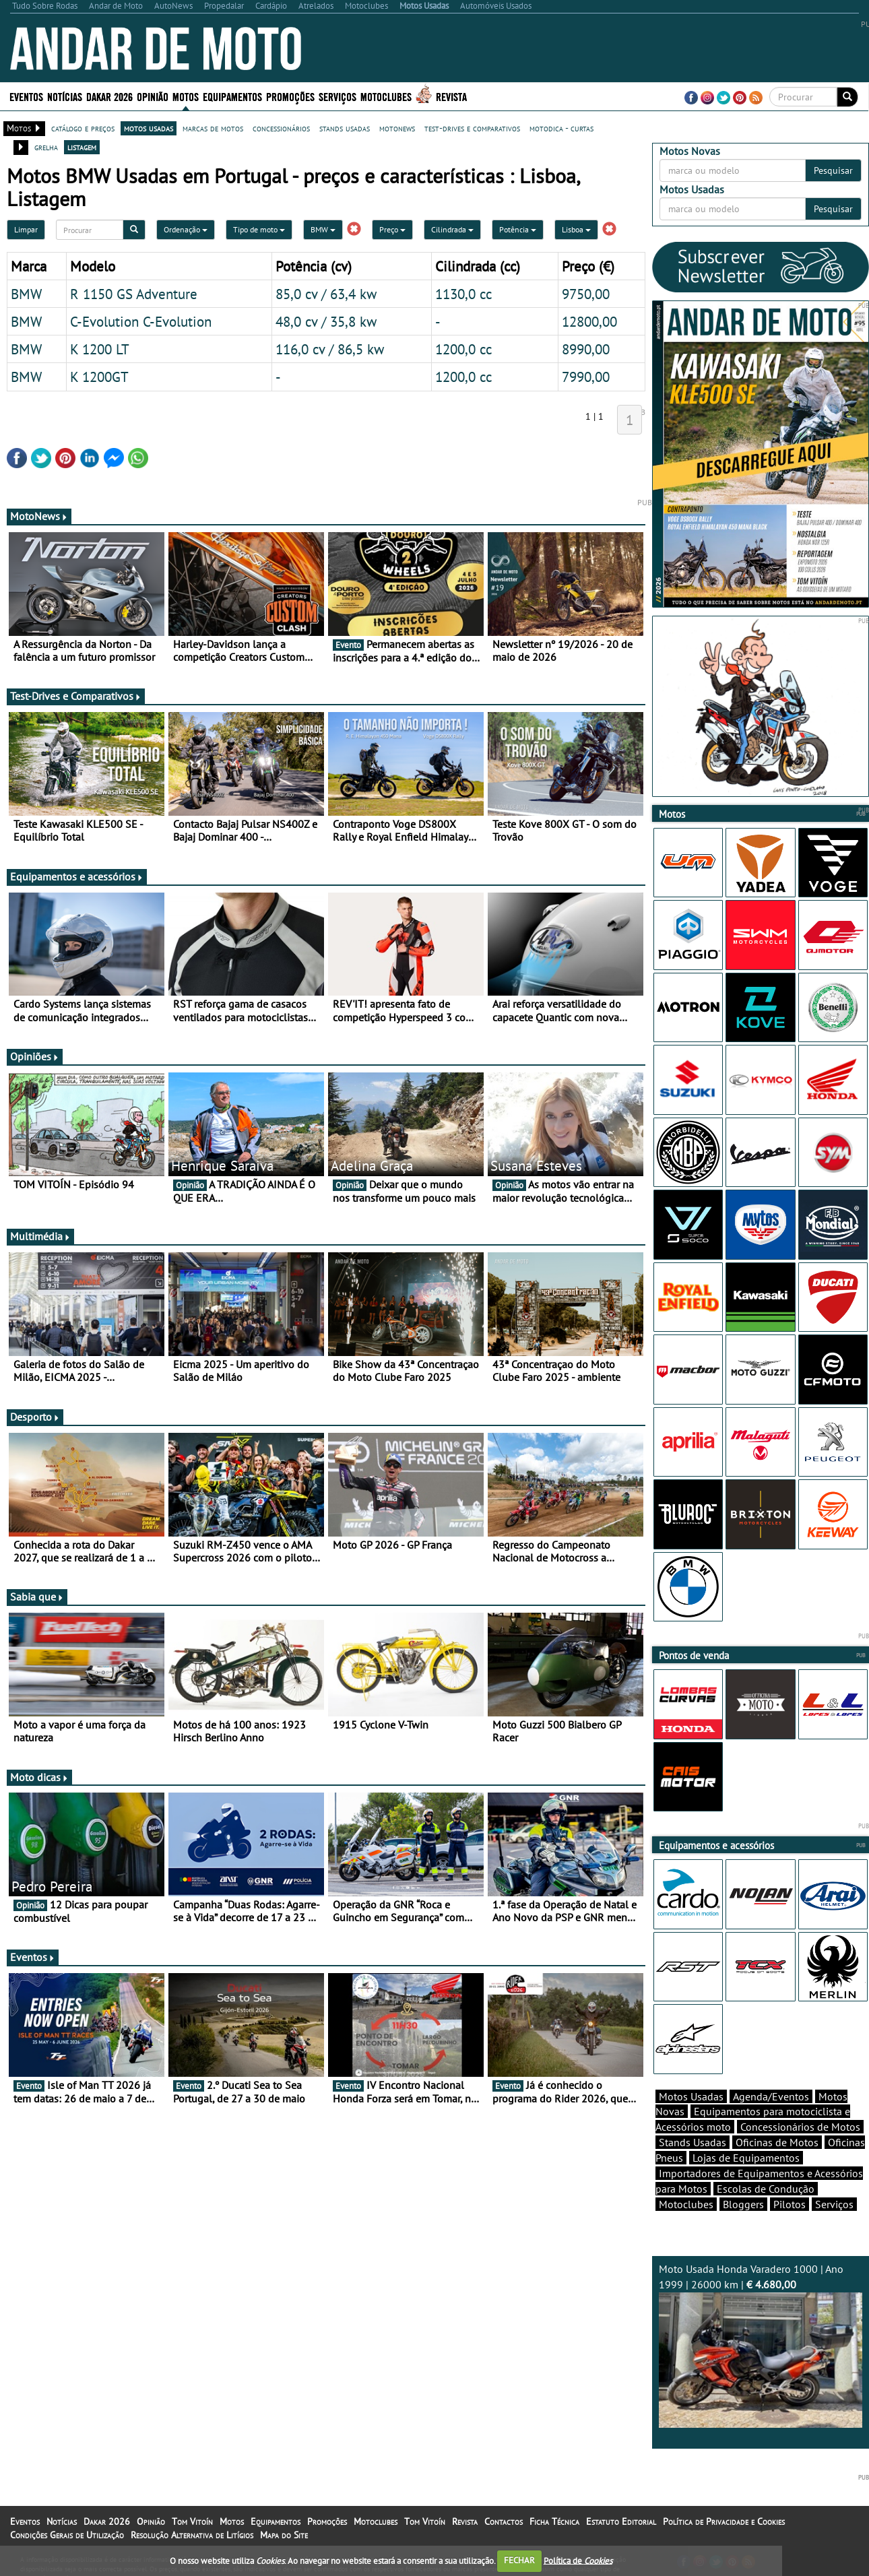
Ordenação (185, 229)
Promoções (290, 96)
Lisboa (576, 229)
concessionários (281, 128)
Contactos (503, 2521)
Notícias (64, 96)
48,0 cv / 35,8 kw (326, 321)
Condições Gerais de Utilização (67, 2535)
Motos (185, 96)
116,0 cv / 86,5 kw (330, 349)
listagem (81, 147)
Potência (517, 229)
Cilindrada (452, 229)
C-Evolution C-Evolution (141, 321)
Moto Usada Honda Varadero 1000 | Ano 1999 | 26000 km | (761, 2345)
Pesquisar (833, 170)
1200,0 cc (463, 349)
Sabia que (37, 1596)
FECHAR (519, 2560)
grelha (46, 147)
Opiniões (34, 1056)
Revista (451, 96)
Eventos (26, 96)
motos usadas (148, 128)
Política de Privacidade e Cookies (724, 2521)
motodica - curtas (561, 128)
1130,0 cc (463, 293)
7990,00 (586, 376)
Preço (392, 229)
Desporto (35, 1416)
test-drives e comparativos (472, 128)
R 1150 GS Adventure (133, 293)
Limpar (26, 229)
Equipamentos (232, 96)
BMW (323, 229)
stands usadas (344, 128)
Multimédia (40, 1236)
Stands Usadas (692, 2142)
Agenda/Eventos (771, 2096)
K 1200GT (99, 376)
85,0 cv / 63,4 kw (326, 293)
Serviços (337, 96)
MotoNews (39, 516)
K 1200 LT (99, 349)
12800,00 (589, 321)
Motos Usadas (691, 2096)
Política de (578, 2560)
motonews (397, 128)
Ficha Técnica (554, 2521)
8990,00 (586, 349)
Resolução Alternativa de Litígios (192, 2535)
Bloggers (743, 2204)
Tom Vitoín (192, 2521)
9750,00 (586, 293)
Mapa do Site (284, 2535)
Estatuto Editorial (621, 2521)
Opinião (152, 96)
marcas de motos (213, 128)
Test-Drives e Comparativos (75, 696)
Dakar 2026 (109, 96)
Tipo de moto (259, 229)
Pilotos (789, 2204)
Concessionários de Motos (800, 2126)
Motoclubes (386, 96)
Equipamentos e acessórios (76, 876)
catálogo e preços (83, 128)
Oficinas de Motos (777, 2142)
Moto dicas (39, 1777)
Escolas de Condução (765, 2188)
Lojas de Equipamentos (746, 2157)
